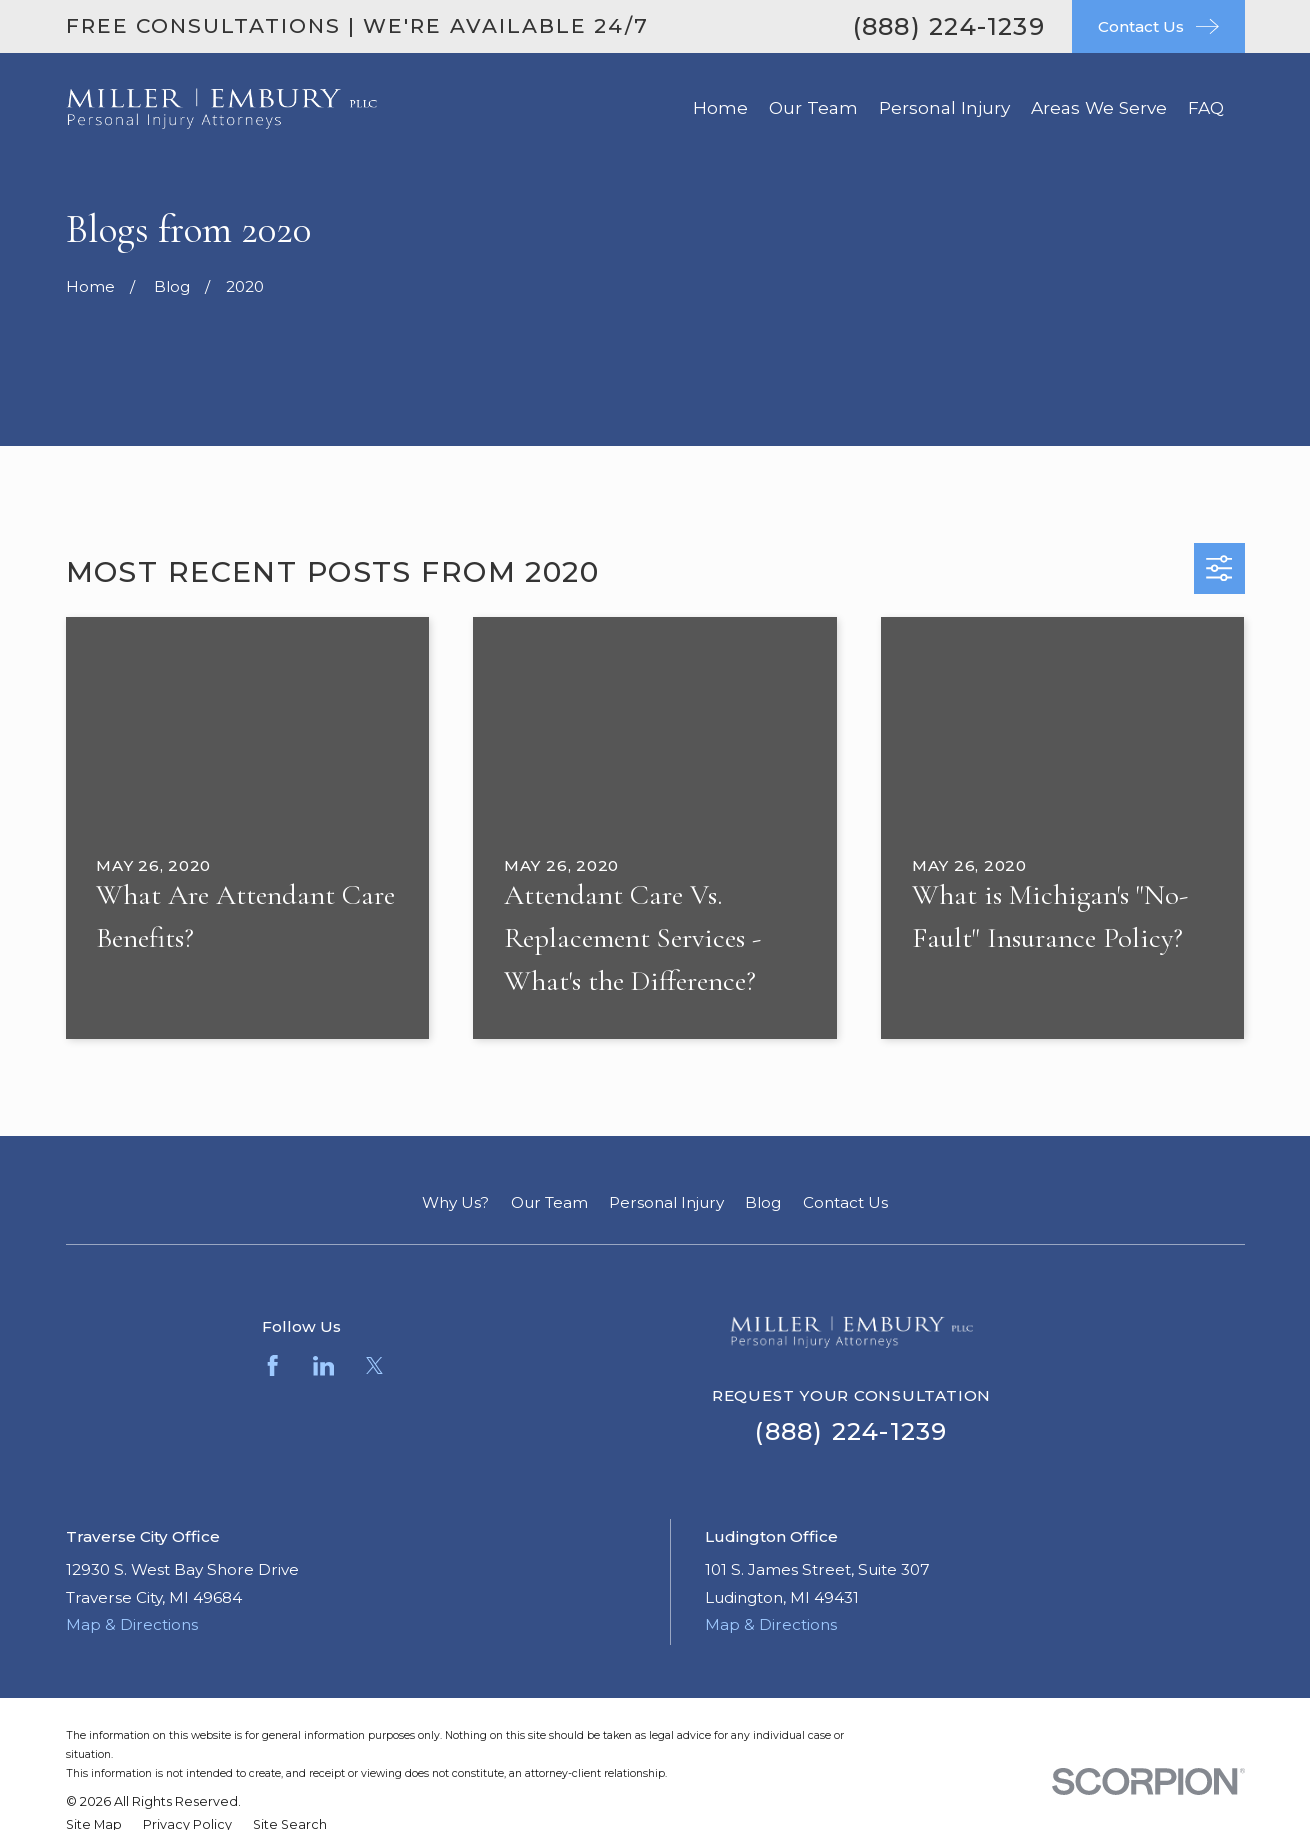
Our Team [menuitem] (813, 107)
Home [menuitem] (720, 107)
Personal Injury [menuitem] (944, 107)
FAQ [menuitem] (1206, 107)
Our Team (549, 1202)
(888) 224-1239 (949, 26)
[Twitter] (374, 1365)
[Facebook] (272, 1365)
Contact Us (845, 1202)
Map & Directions (132, 1624)
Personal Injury (666, 1202)
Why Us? (455, 1202)
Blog (763, 1202)
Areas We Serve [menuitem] (1099, 107)
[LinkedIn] (323, 1365)
